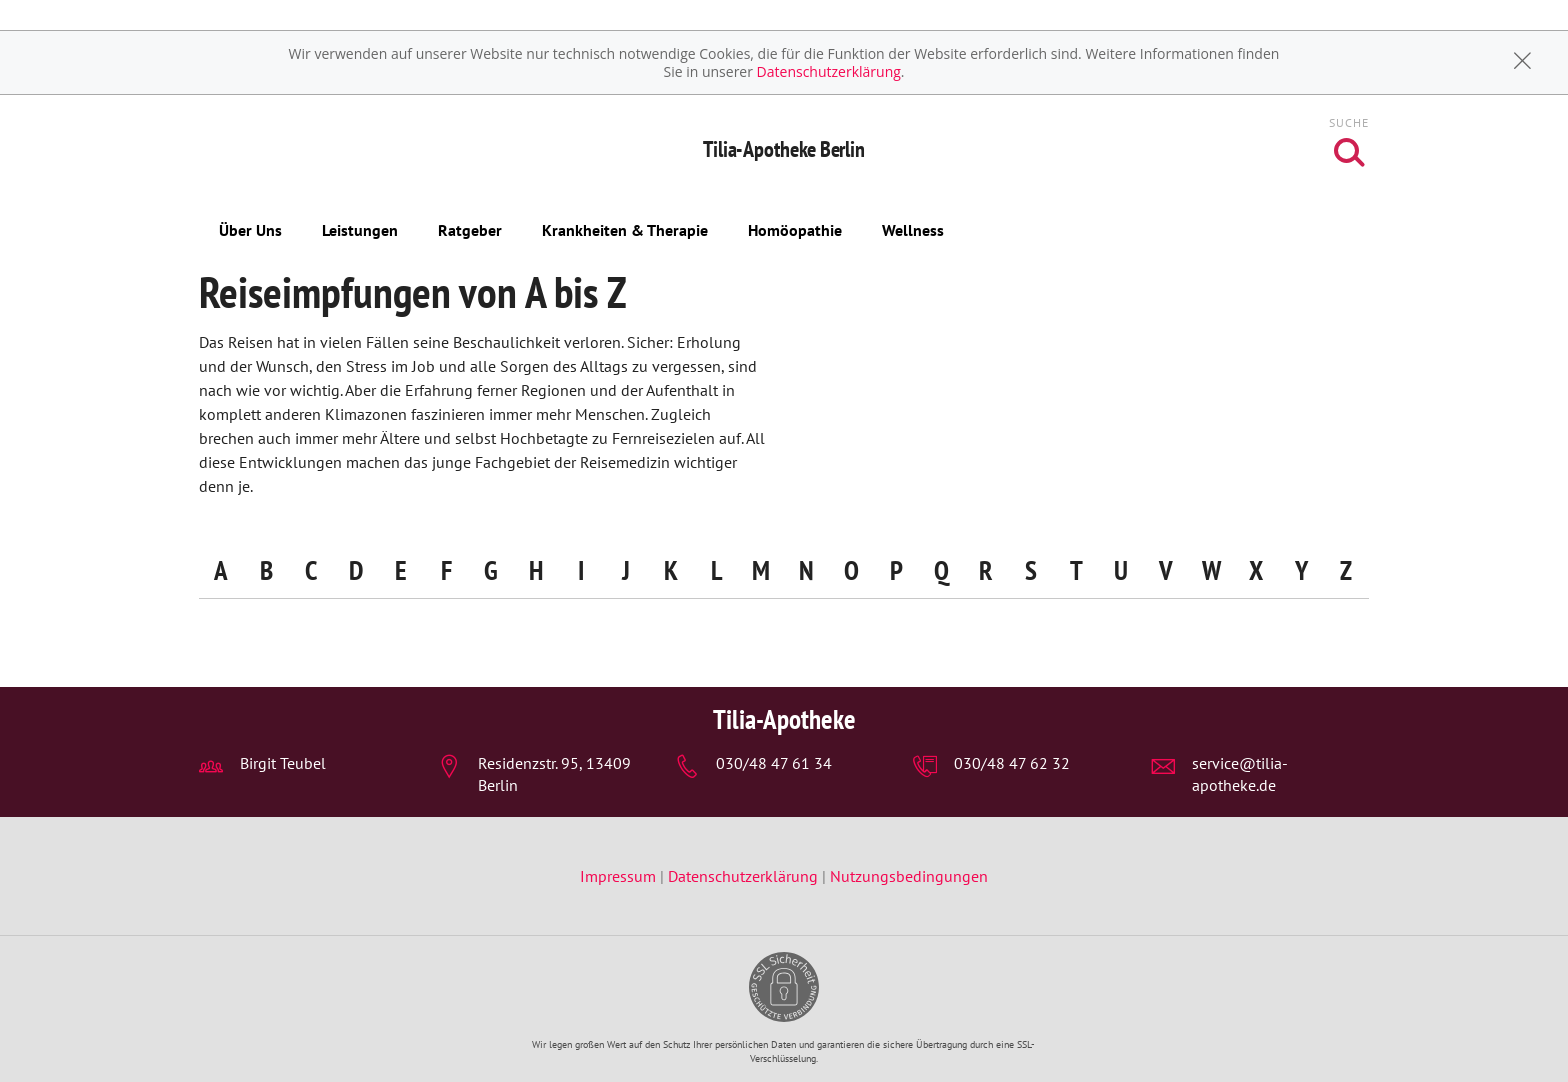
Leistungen (360, 230)
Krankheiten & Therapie (625, 230)
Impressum (620, 876)
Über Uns (250, 230)
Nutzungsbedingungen (909, 876)
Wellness (913, 230)
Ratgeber (470, 230)
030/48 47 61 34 (774, 763)
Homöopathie (795, 230)
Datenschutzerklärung (829, 71)
